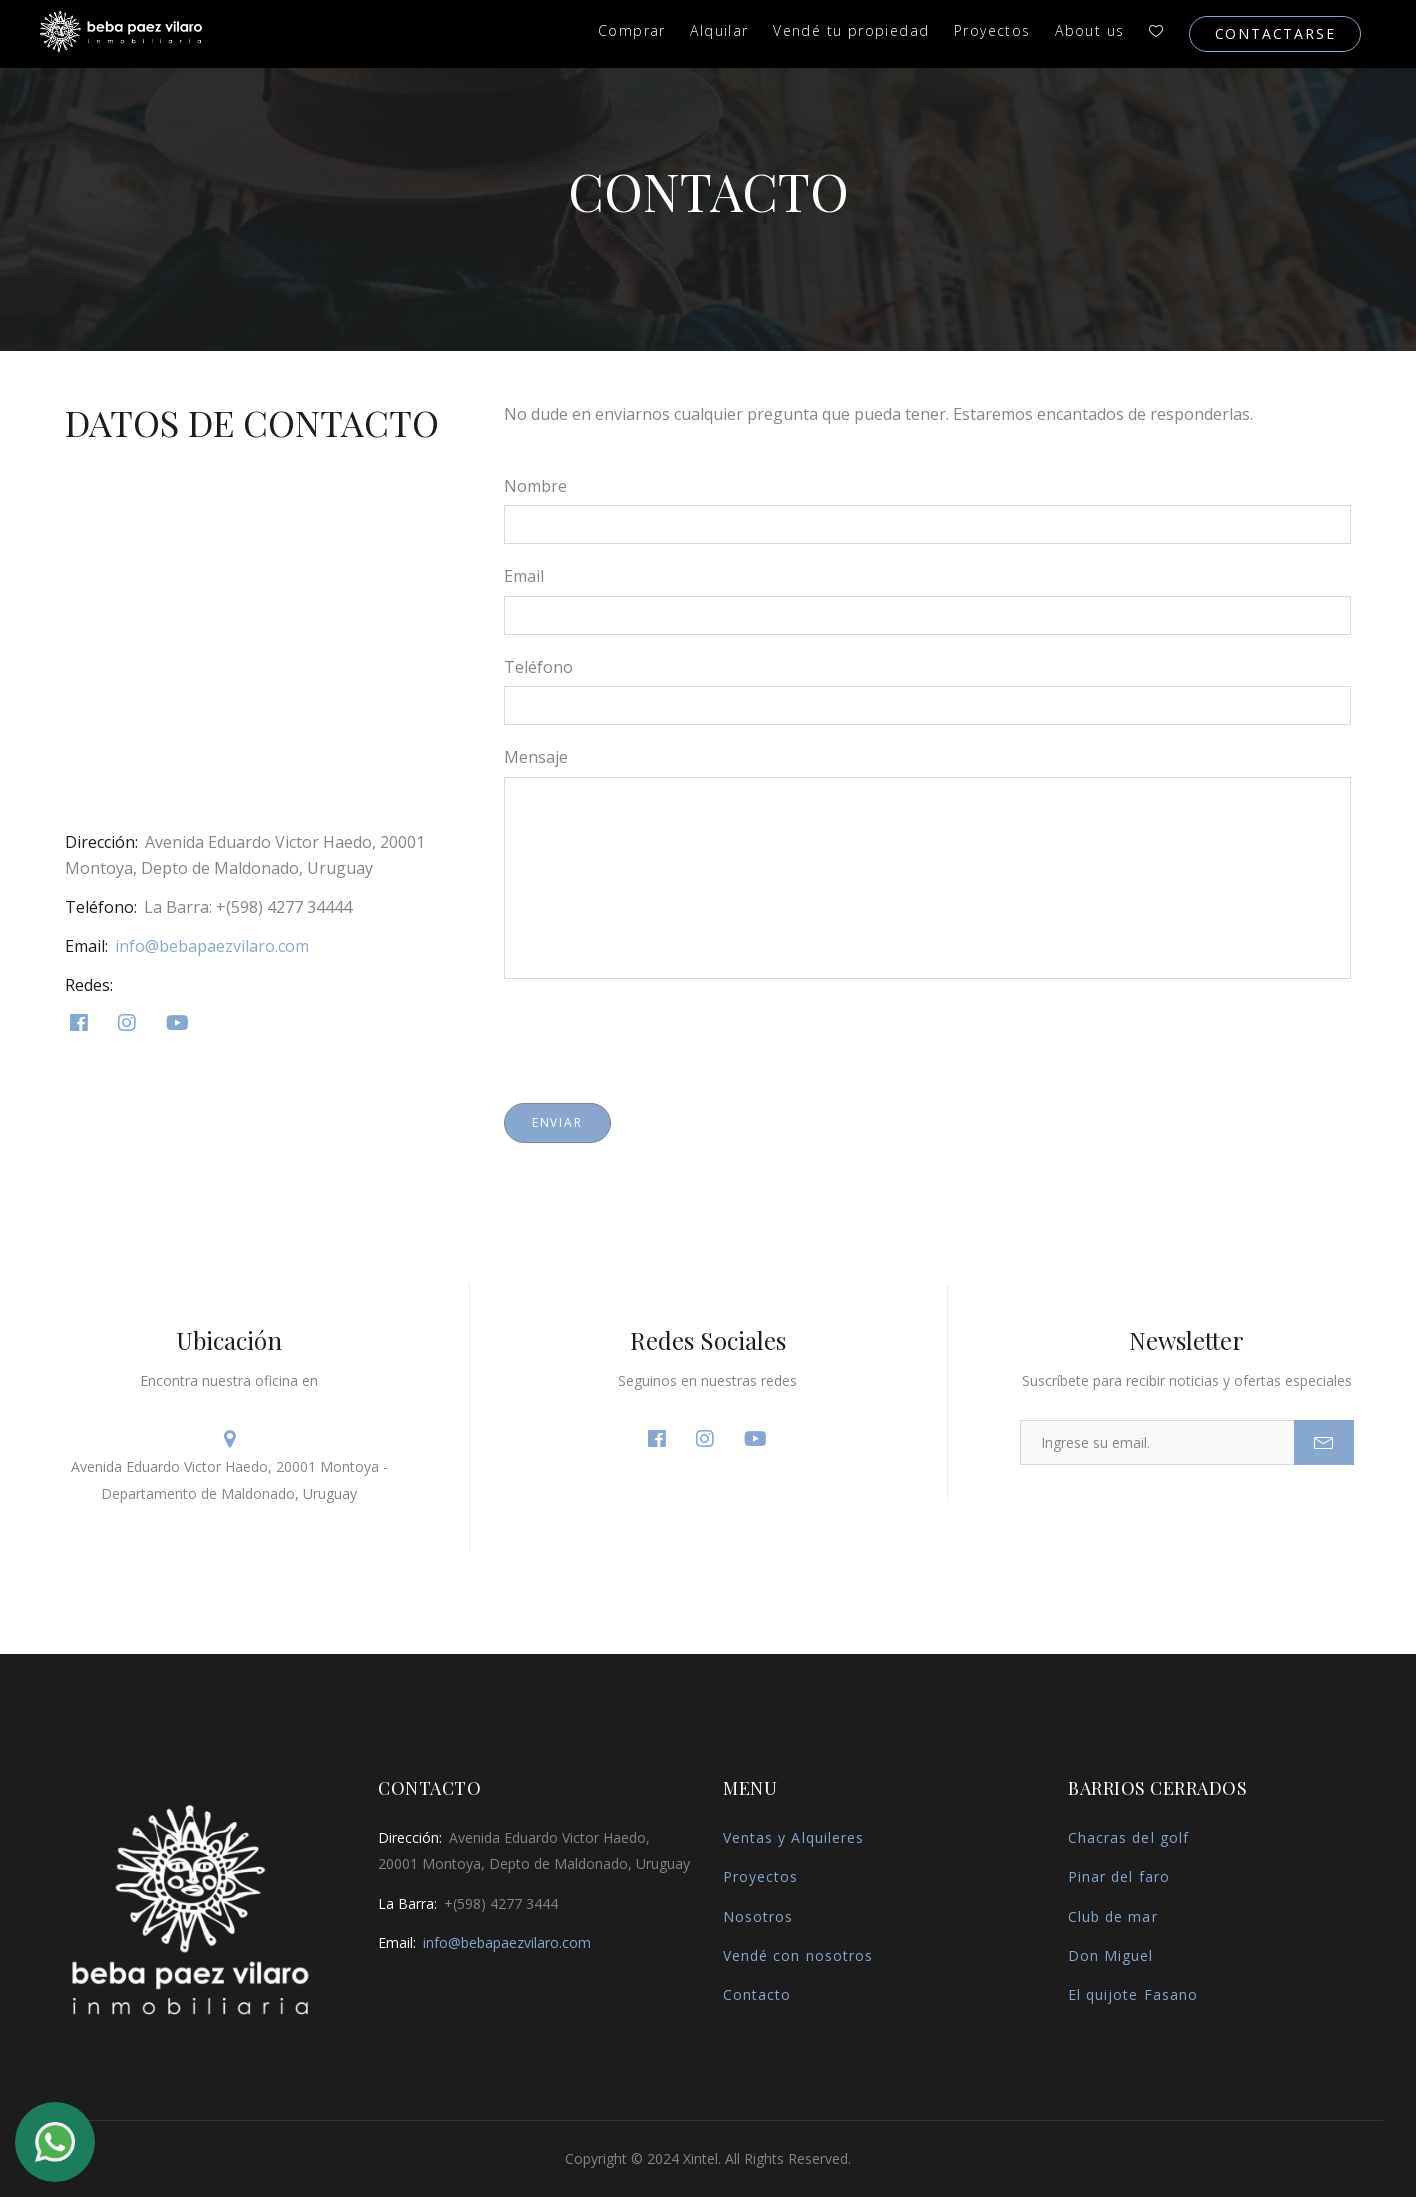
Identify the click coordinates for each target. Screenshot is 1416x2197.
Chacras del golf (1128, 1837)
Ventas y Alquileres (793, 1837)
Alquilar (719, 30)
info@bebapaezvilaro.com (212, 946)
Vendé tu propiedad (851, 30)
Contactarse (1275, 33)
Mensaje (536, 757)
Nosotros (758, 1916)
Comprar (632, 30)
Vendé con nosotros (798, 1955)
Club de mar (1113, 1916)
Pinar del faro (1119, 1876)
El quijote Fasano (1133, 1994)
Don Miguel (1111, 1955)
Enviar (557, 1122)
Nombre (535, 486)
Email (524, 576)
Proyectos (992, 30)
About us (1089, 30)
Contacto (757, 1994)
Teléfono (538, 667)
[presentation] (656, 1037)
